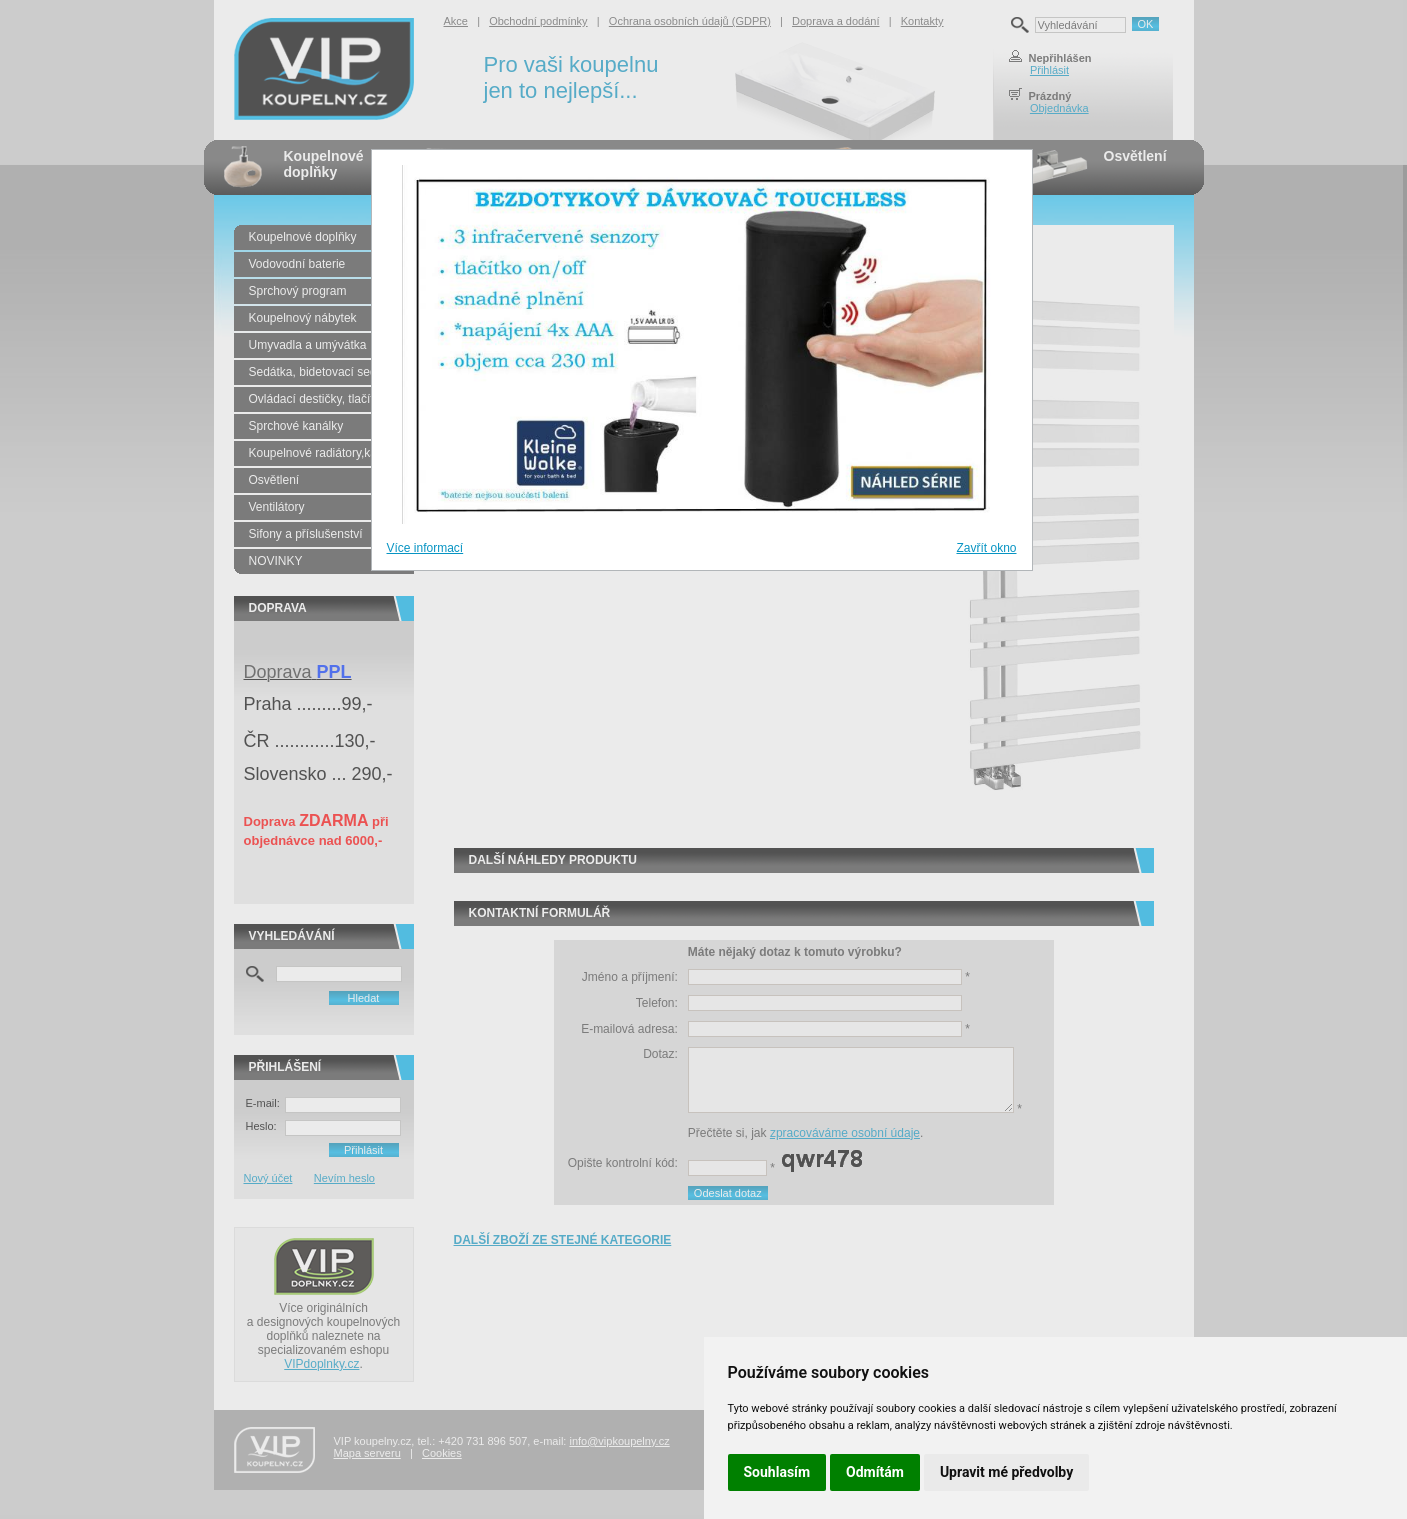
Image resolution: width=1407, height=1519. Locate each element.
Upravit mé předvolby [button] (1006, 1472)
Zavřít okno (986, 548)
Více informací (425, 548)
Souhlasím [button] (777, 1472)
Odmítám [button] (875, 1472)
